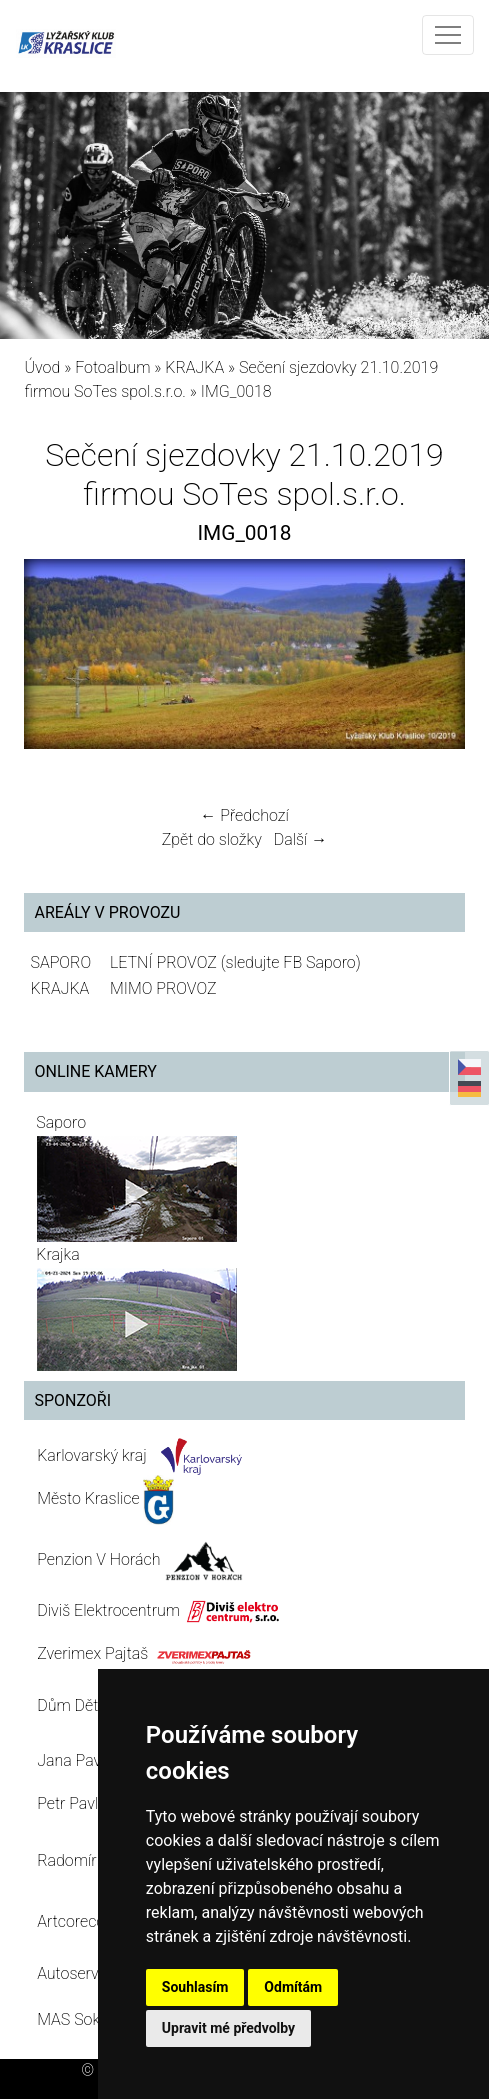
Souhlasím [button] (195, 1987)
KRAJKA (194, 367)
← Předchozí (244, 815)
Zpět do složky (212, 839)
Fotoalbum (112, 367)
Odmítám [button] (293, 1987)
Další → (301, 839)
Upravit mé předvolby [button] (228, 2028)
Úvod (42, 367)
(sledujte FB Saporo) (291, 962)
